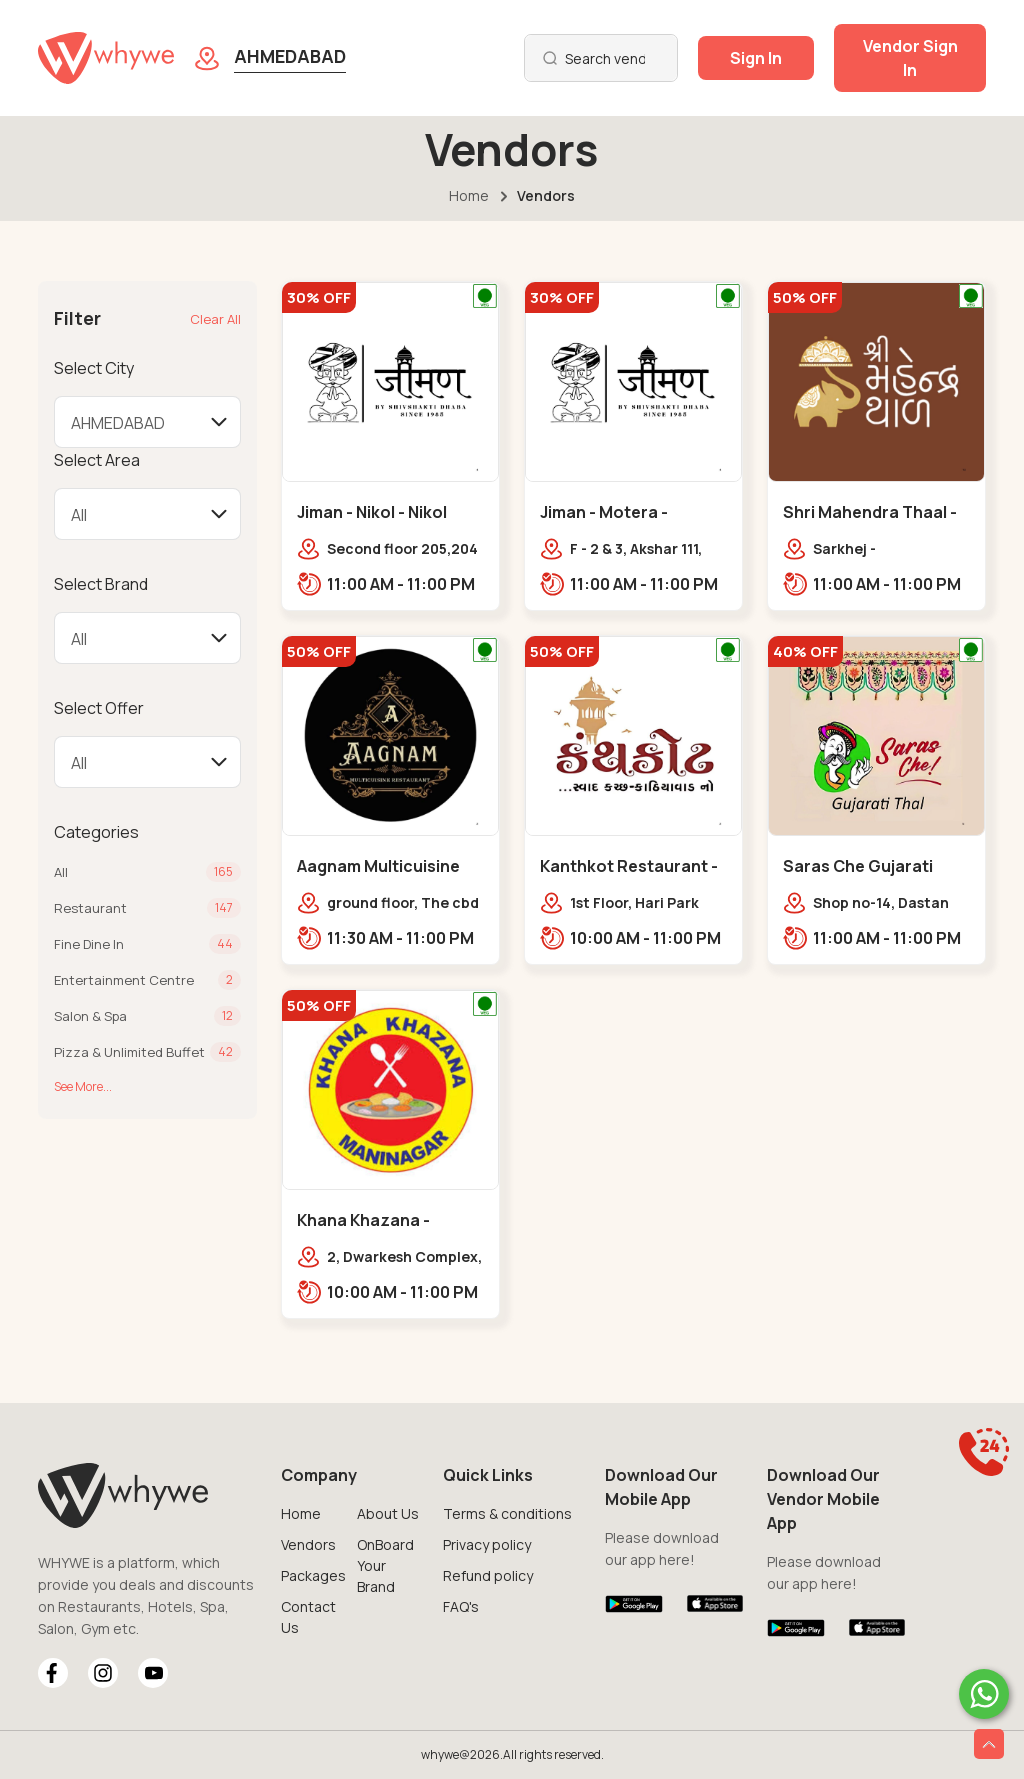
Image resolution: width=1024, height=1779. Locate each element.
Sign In (756, 58)
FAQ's (461, 1606)
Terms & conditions (507, 1513)
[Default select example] (147, 422)
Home (469, 195)
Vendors (308, 1544)
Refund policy (488, 1575)
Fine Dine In (89, 944)
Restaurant (90, 908)
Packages (313, 1575)
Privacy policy (487, 1544)
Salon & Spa (90, 1016)
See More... (83, 1086)
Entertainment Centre (124, 980)
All (61, 872)
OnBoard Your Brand (385, 1565)
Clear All (215, 319)
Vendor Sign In (910, 58)
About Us (388, 1513)
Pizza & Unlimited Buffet (129, 1052)
